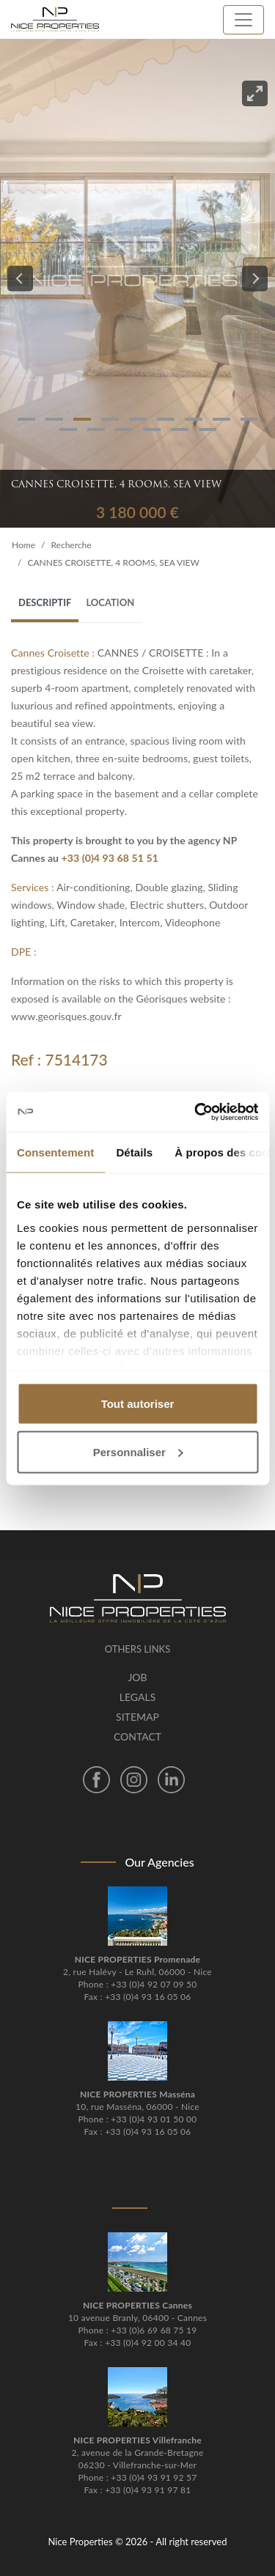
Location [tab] (110, 602)
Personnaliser (138, 1451)
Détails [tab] (134, 1152)
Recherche (71, 544)
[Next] (255, 279)
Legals (137, 1697)
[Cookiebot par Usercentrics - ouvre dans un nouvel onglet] (195, 1111)
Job (137, 1677)
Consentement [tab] (55, 1152)
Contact (137, 1736)
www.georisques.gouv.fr (66, 1016)
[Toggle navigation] (243, 19)
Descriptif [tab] (44, 602)
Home (23, 544)
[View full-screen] (255, 93)
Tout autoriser (138, 1404)
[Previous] (20, 279)
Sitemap (137, 1716)
